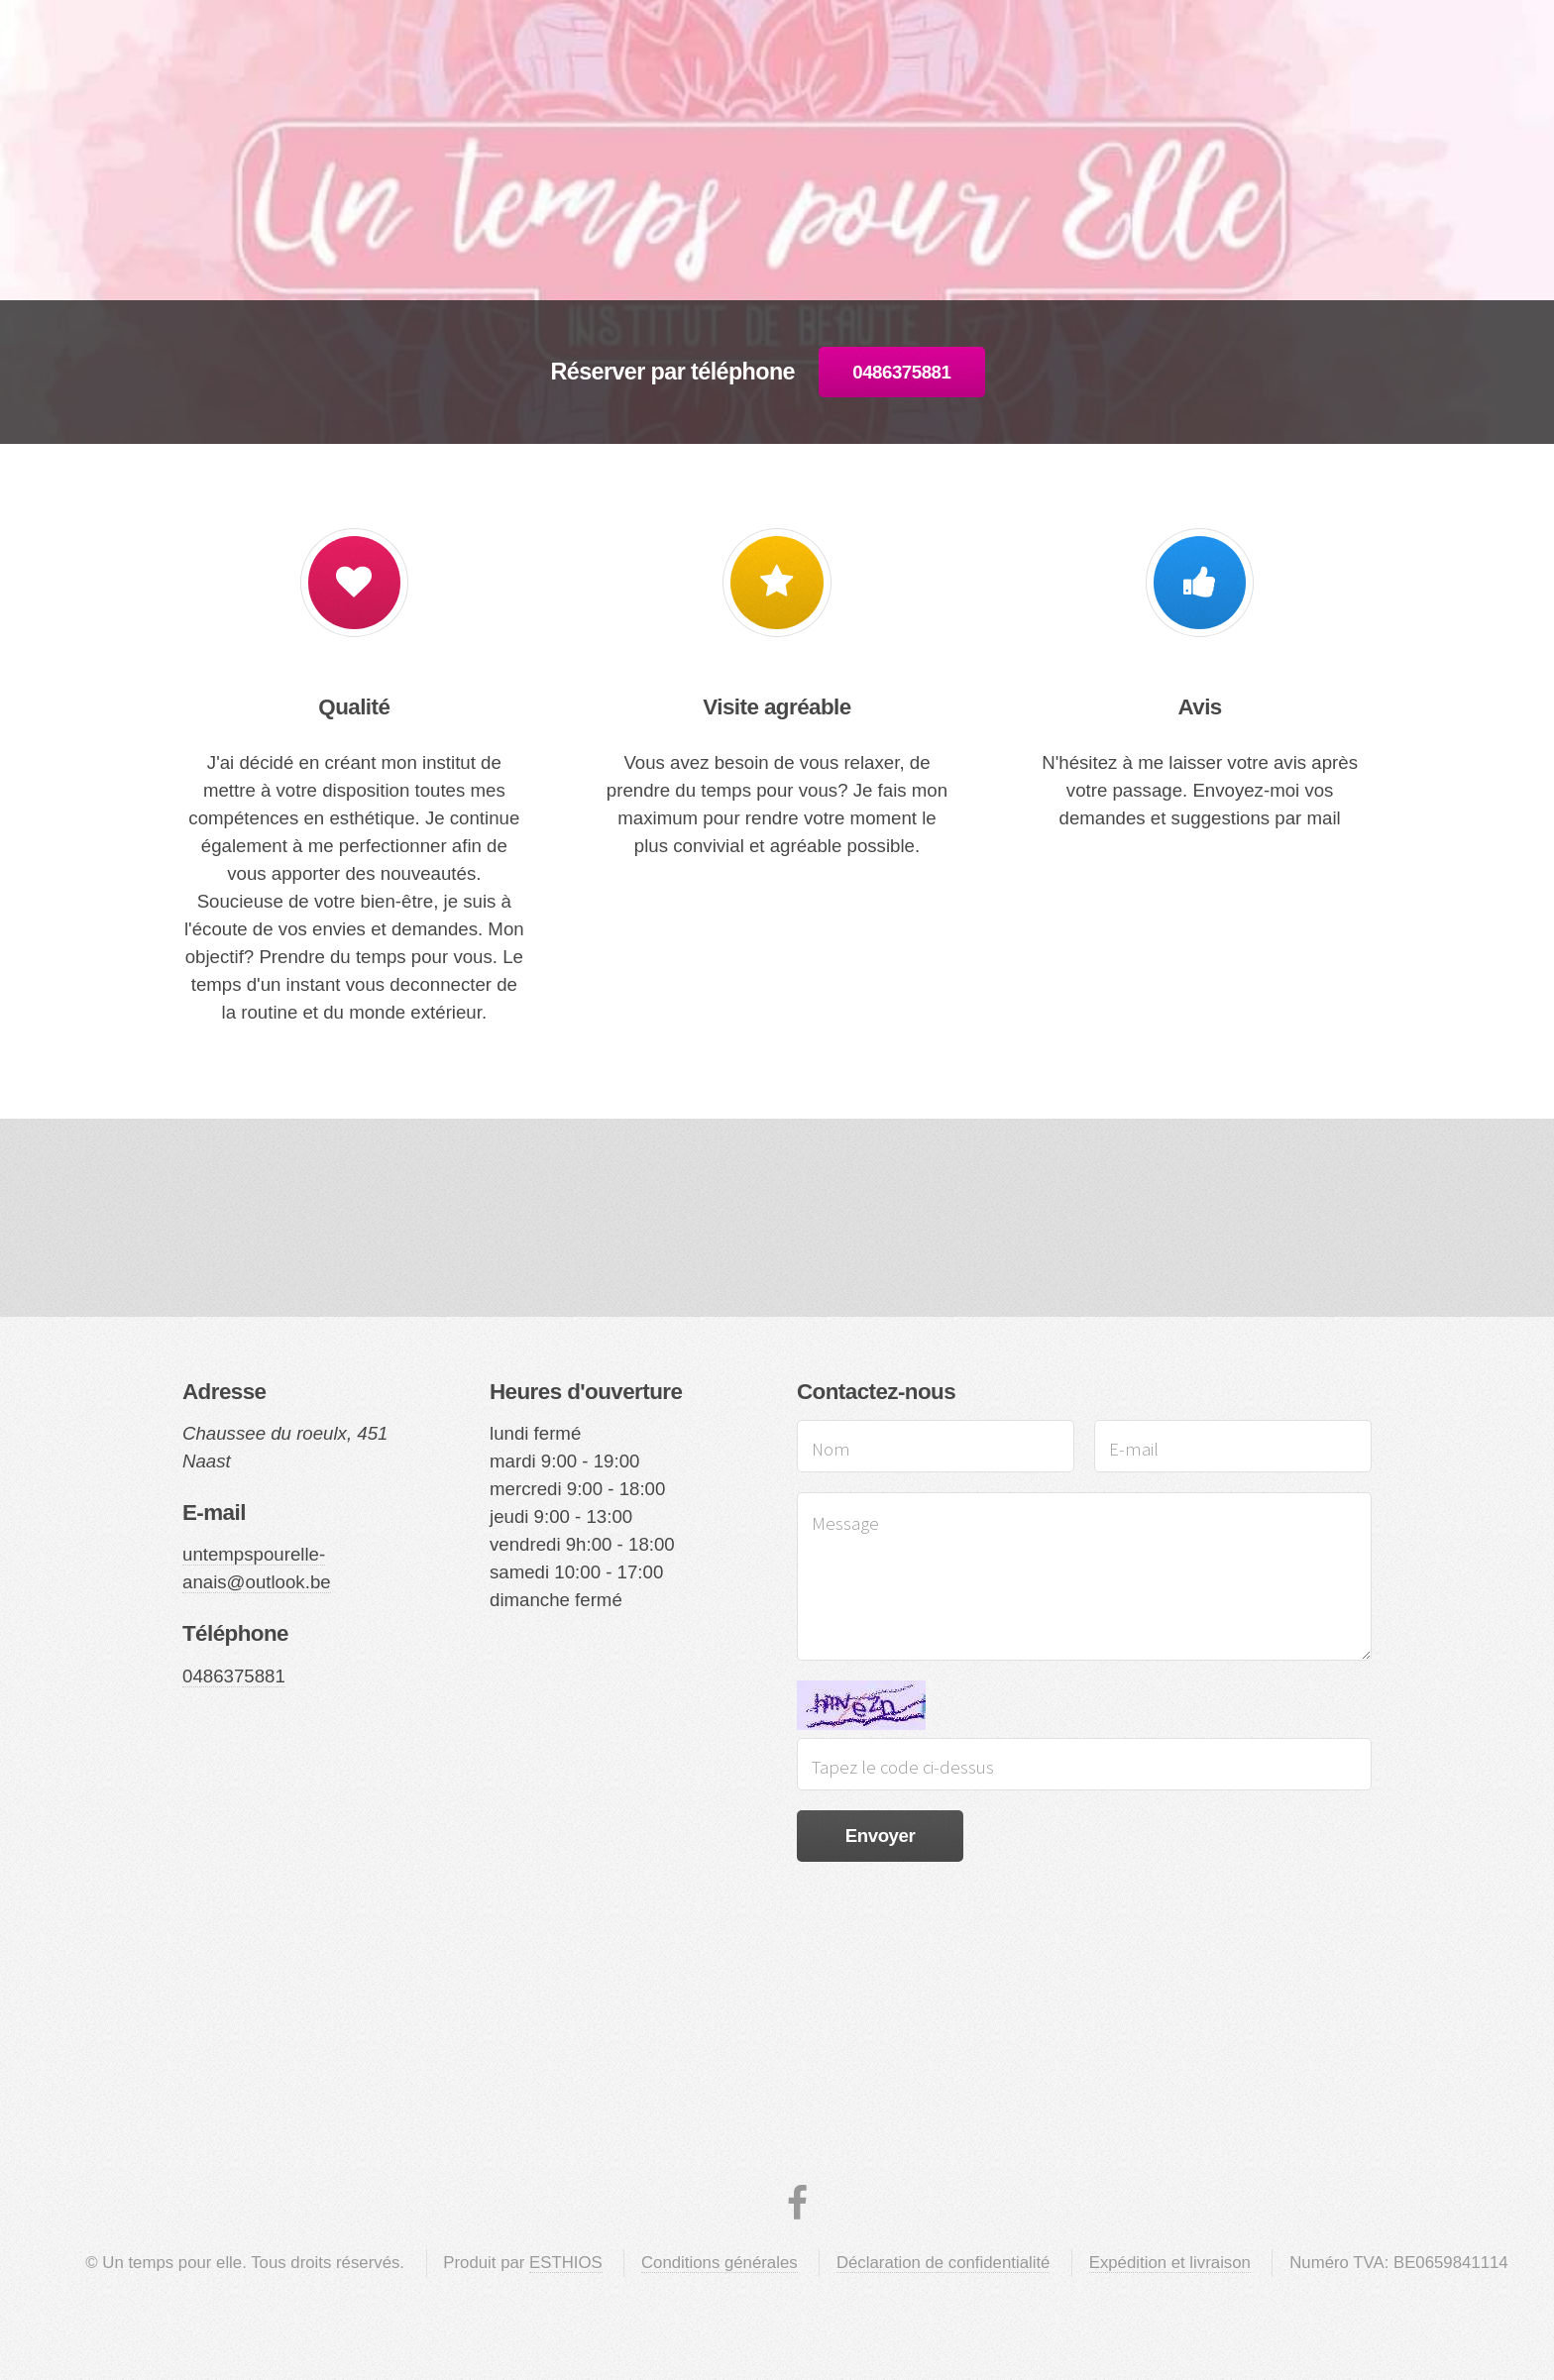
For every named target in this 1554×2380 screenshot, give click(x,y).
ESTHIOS (566, 2262)
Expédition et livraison (1170, 2262)
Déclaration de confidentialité (943, 2262)
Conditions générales (719, 2262)
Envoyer (880, 1835)
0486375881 (901, 372)
